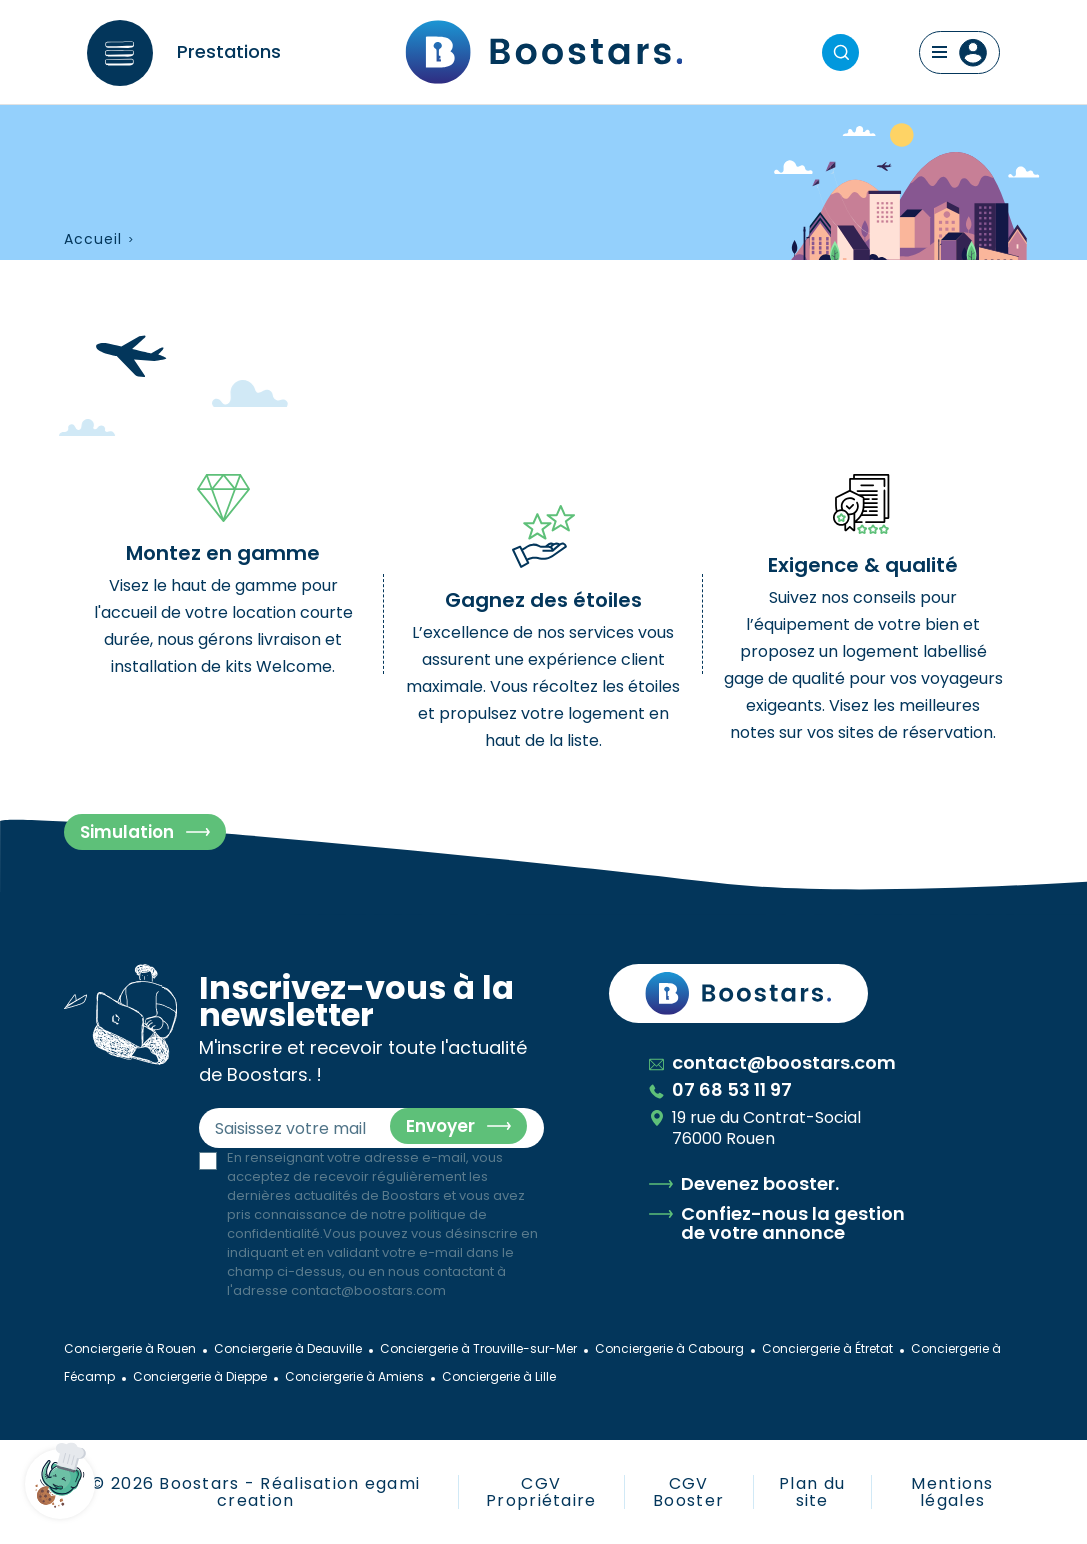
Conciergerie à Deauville (288, 1348)
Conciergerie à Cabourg (669, 1348)
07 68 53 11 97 (720, 1089)
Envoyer (440, 1126)
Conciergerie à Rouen (130, 1348)
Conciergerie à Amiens (354, 1376)
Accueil (93, 239)
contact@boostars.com (368, 1290)
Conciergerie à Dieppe (200, 1376)
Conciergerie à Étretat (827, 1348)
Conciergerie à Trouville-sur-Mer (478, 1348)
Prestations (229, 51)
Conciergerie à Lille (499, 1376)
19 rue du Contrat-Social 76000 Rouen (755, 1128)
